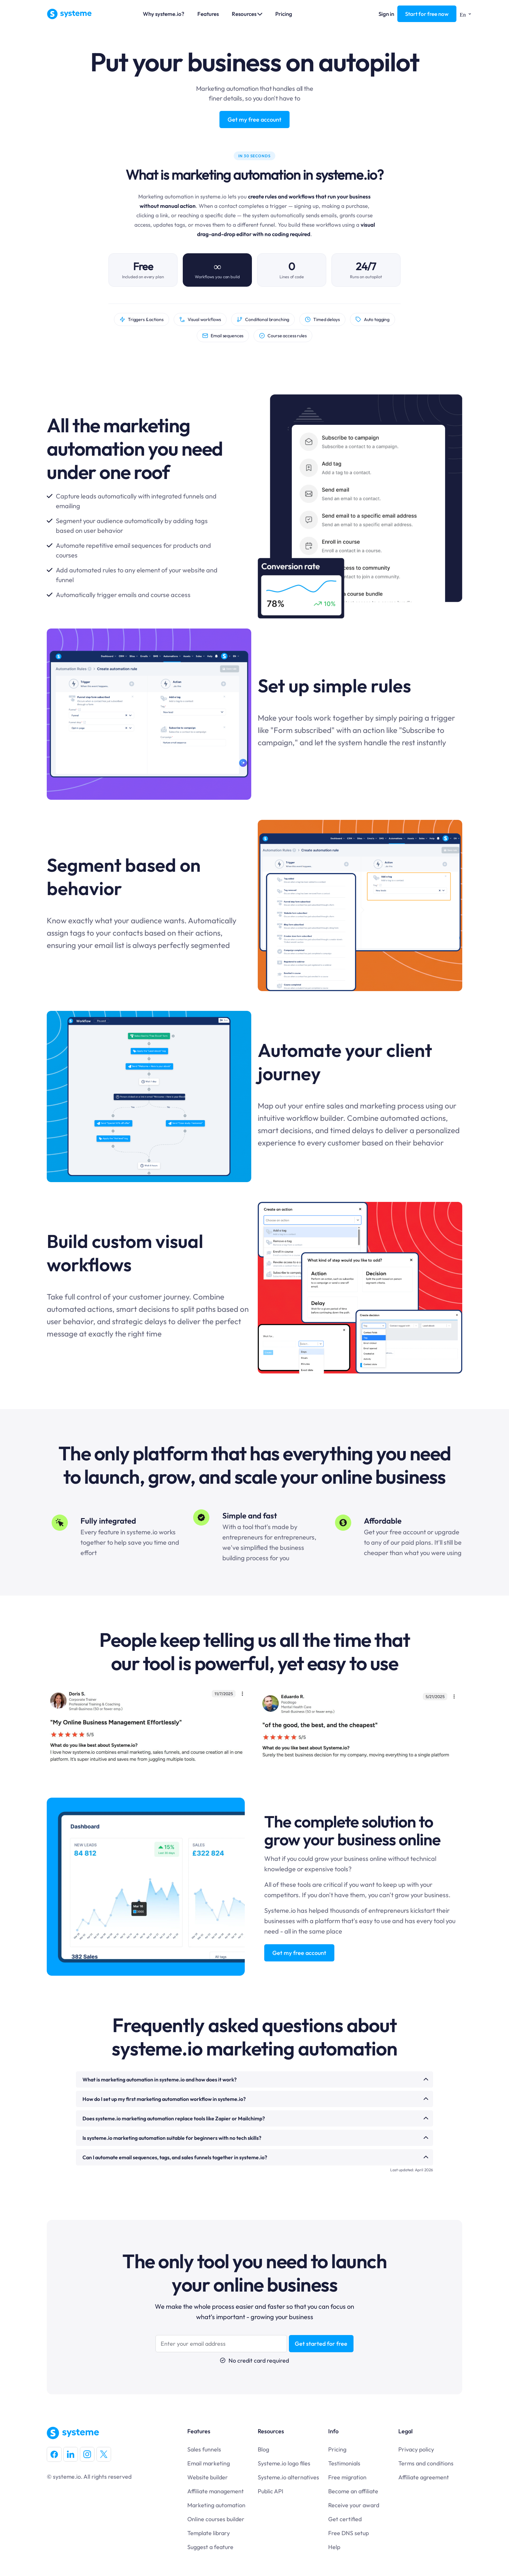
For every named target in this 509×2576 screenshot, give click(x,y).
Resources (247, 13)
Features (208, 13)
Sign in (386, 13)
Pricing (283, 13)
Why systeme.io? (163, 13)
